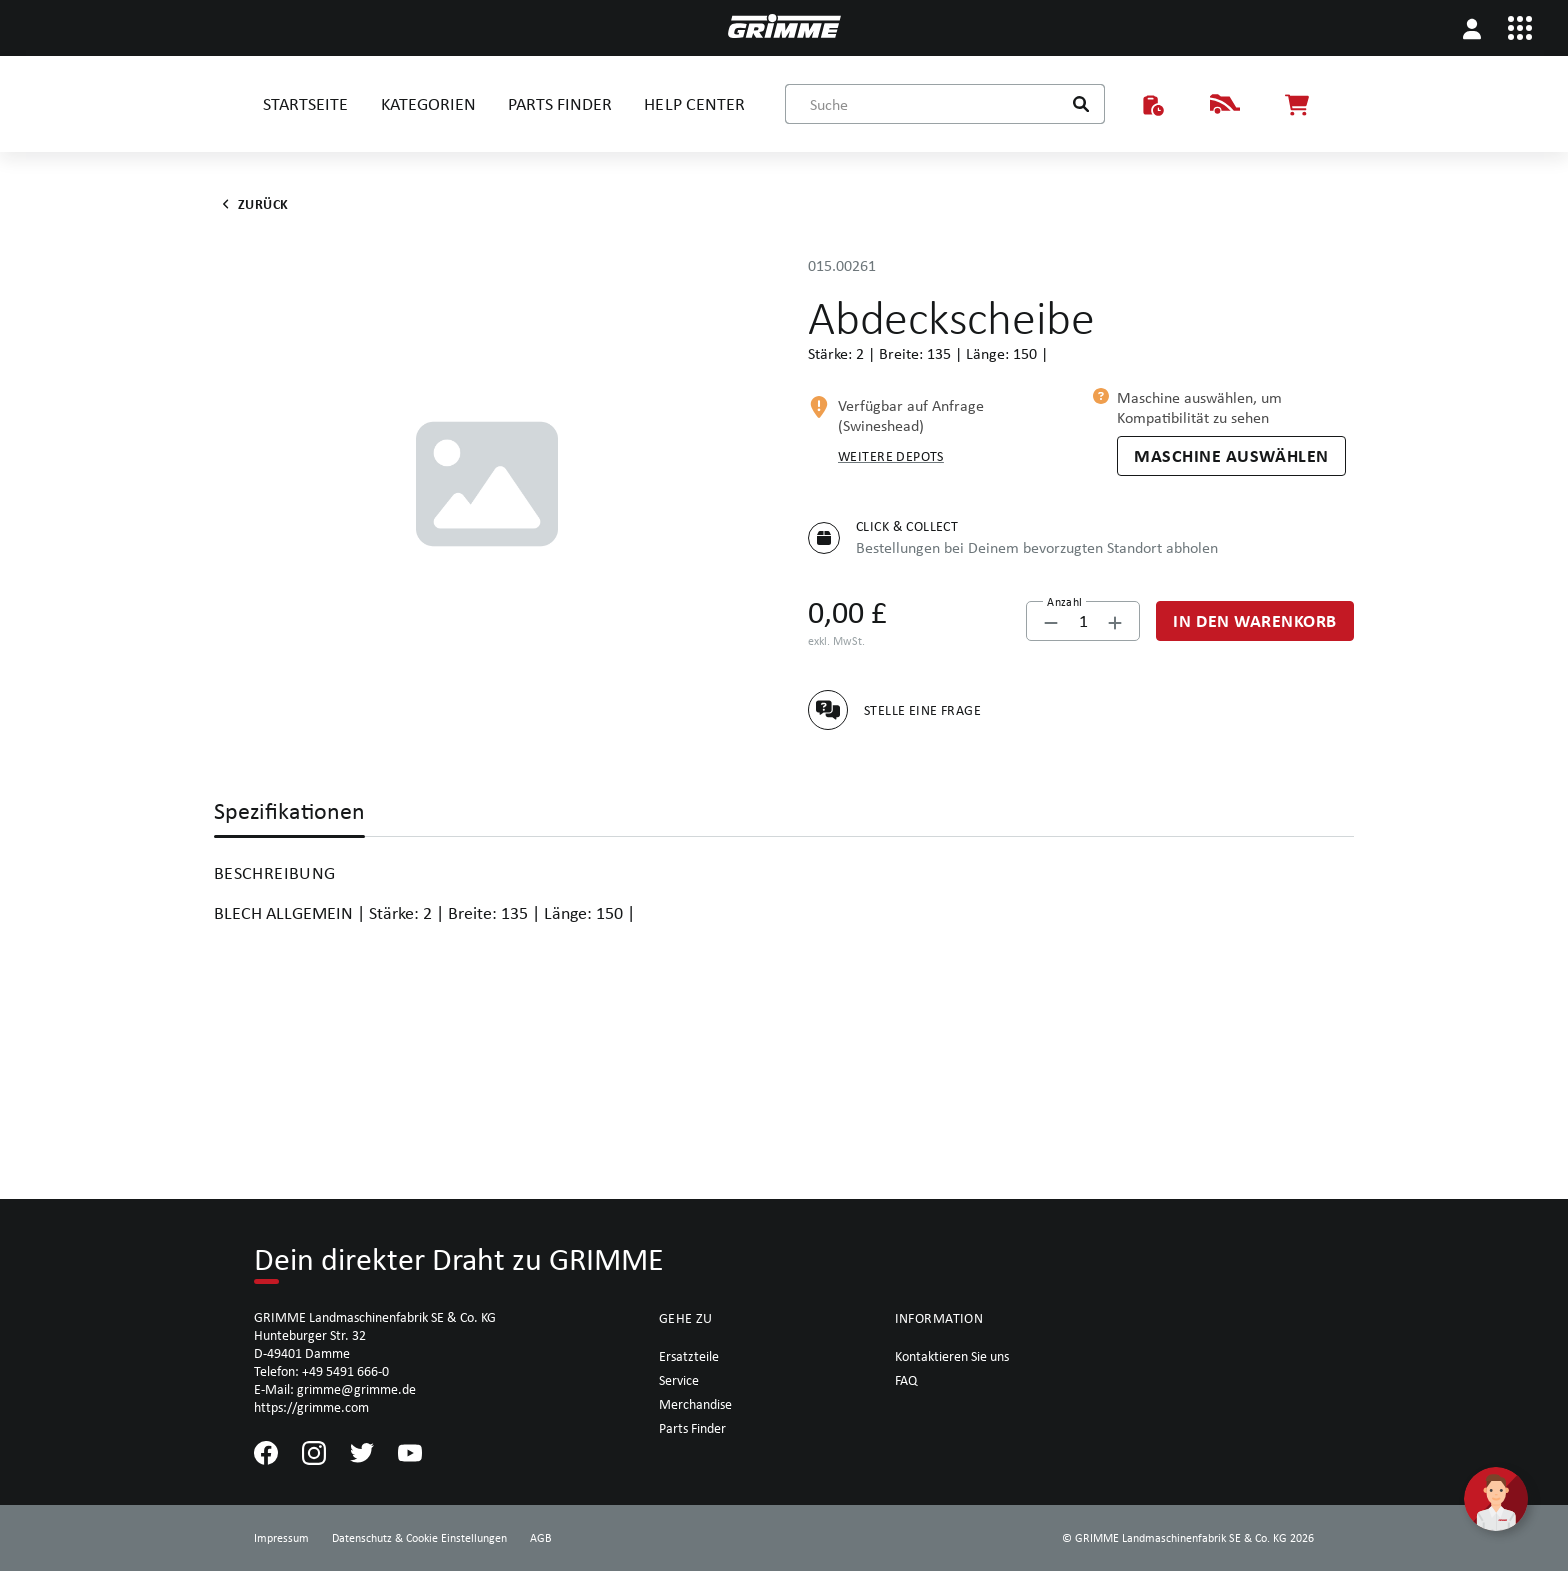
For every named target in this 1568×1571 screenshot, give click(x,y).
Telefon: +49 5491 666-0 (321, 1371)
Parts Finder (692, 1428)
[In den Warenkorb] (1255, 621)
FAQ (906, 1380)
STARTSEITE (305, 103)
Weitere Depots (891, 456)
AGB (541, 1538)
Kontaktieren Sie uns (952, 1356)
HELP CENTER (694, 103)
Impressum (281, 1538)
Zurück (251, 204)
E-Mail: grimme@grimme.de (335, 1389)
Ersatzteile (689, 1356)
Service (679, 1380)
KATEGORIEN (428, 103)
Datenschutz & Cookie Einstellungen (419, 1538)
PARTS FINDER (560, 103)
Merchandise (695, 1404)
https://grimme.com (311, 1407)
